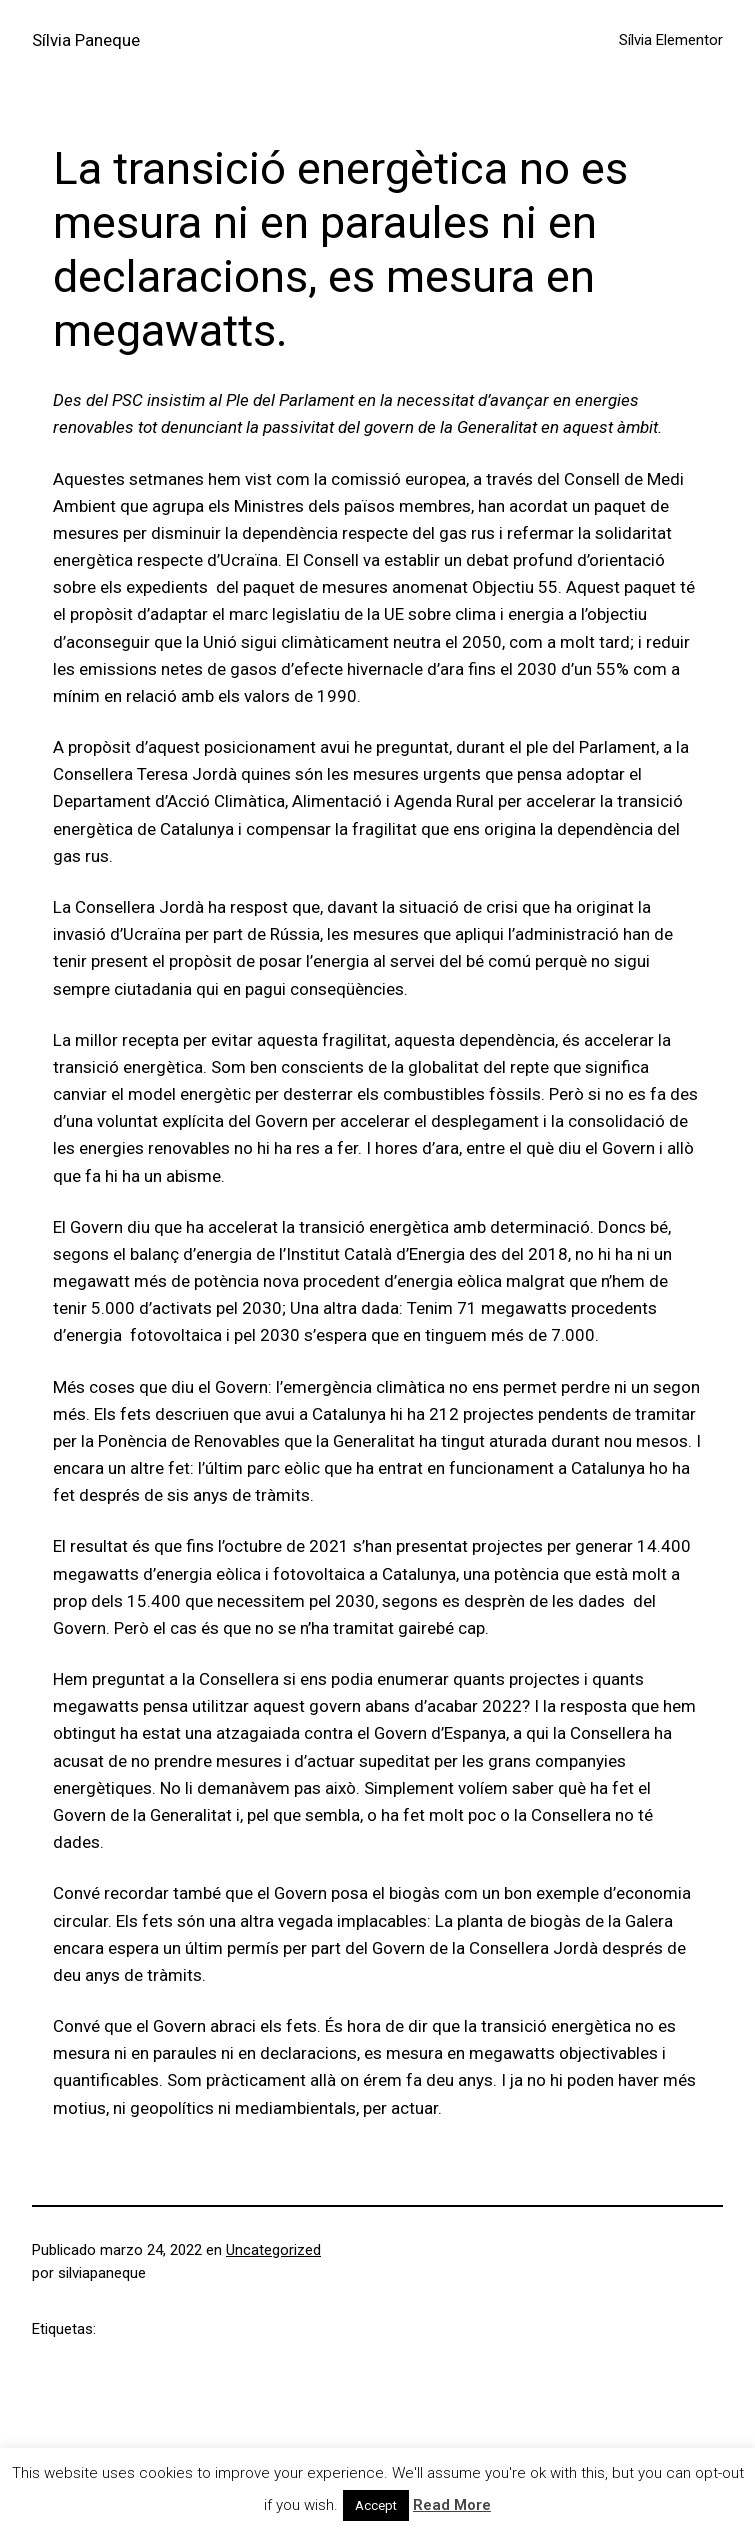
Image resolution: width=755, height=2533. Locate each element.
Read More (452, 2505)
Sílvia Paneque (86, 40)
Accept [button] (376, 2505)
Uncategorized (273, 2250)
